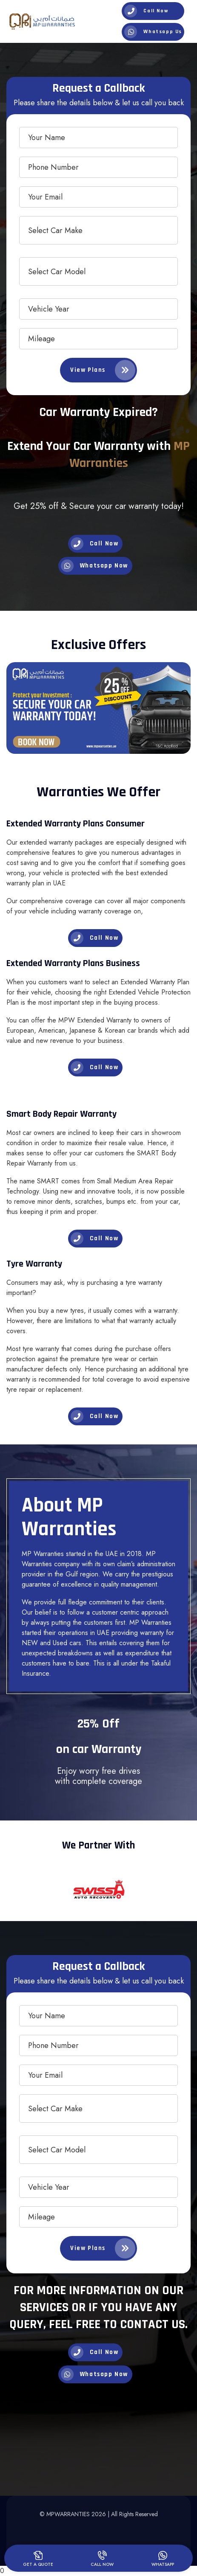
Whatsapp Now (94, 565)
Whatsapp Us (153, 31)
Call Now (146, 11)
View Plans (102, 370)
